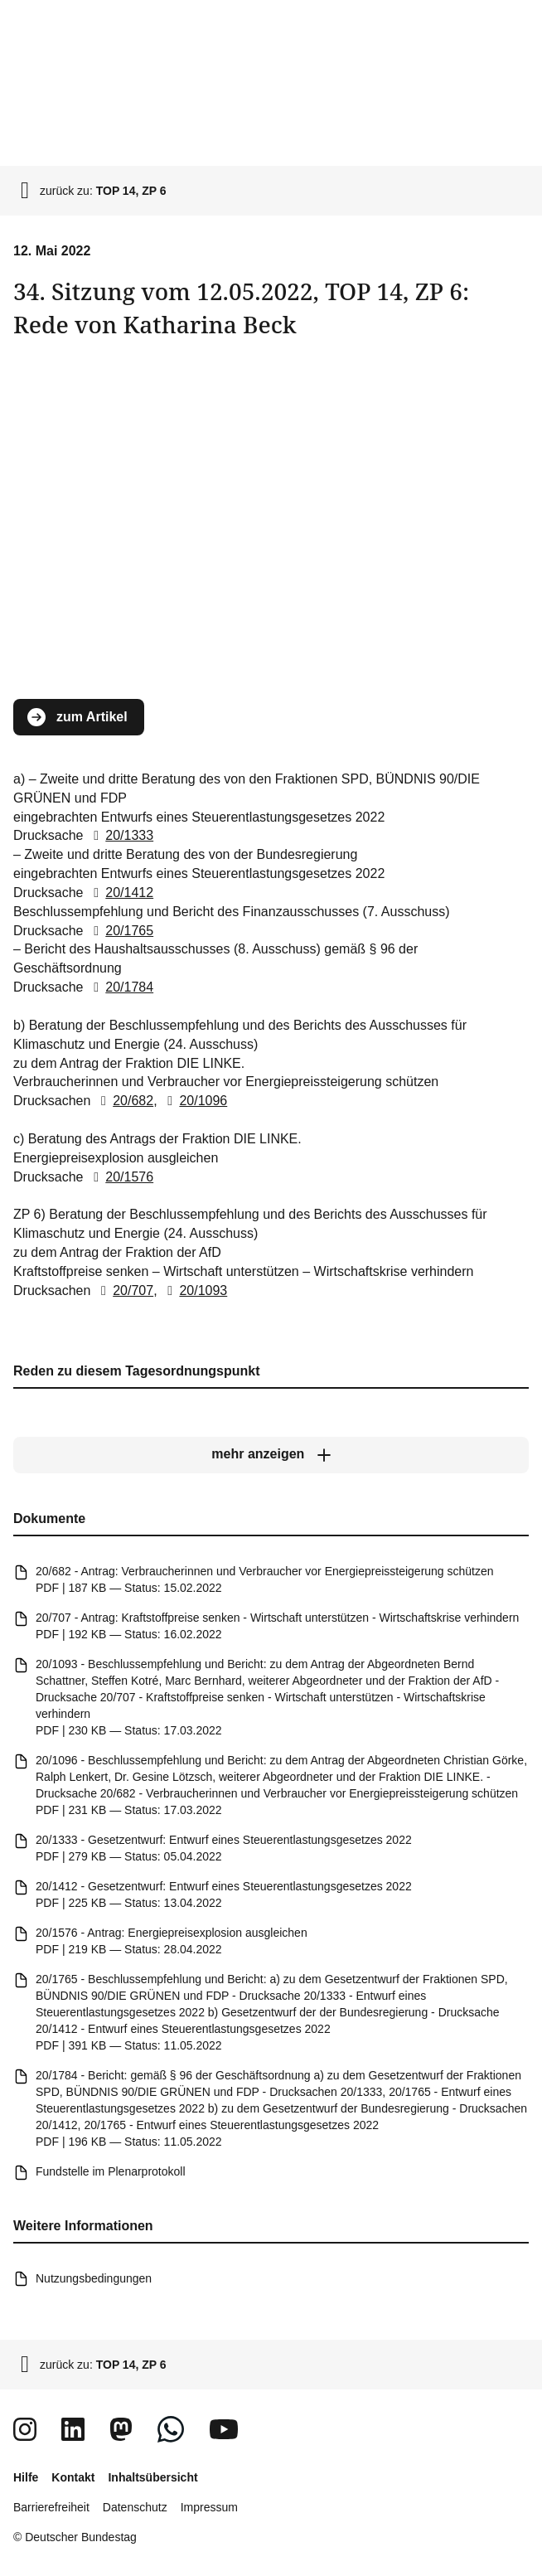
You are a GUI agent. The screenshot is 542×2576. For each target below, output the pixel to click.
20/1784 (120, 988)
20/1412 (120, 892)
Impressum (209, 2507)
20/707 (123, 1290)
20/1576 (120, 1177)
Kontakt (72, 2477)
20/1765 (120, 931)
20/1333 (120, 836)
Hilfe (25, 2477)
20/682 (123, 1101)
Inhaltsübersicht (152, 2477)
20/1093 (194, 1290)
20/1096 (194, 1101)
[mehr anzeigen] (271, 1455)
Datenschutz (135, 2507)
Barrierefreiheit (51, 2507)
